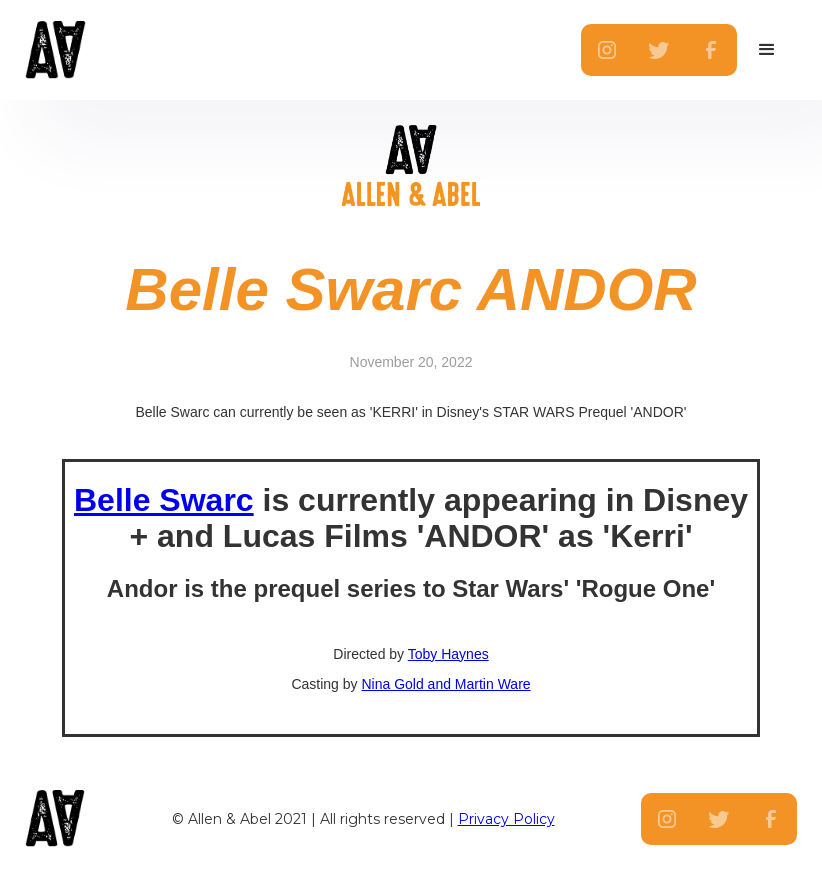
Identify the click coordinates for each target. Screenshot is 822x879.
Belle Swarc (164, 500)
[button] (767, 50)
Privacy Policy (506, 819)
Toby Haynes (448, 654)
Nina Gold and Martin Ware (445, 684)
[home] (102, 50)
